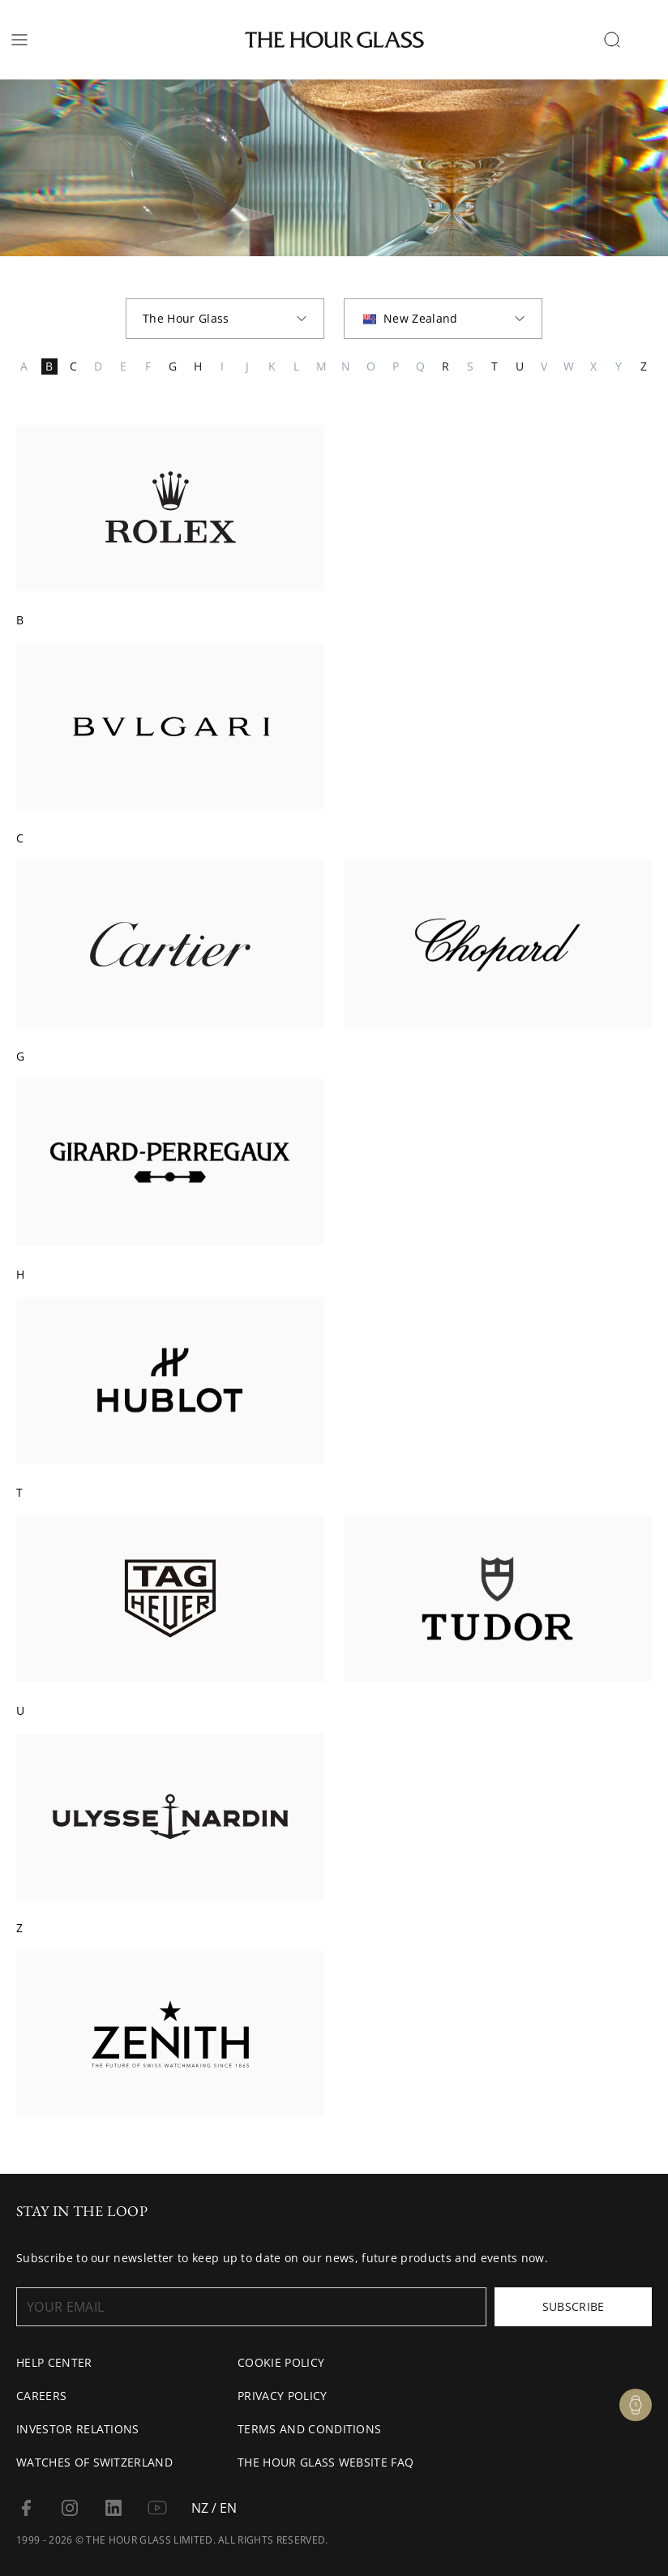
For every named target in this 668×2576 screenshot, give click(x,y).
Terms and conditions (309, 2429)
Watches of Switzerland (94, 2462)
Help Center (54, 2362)
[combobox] (225, 318)
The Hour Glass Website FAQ (325, 2462)
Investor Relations (77, 2429)
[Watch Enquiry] (635, 2405)
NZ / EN (214, 2508)
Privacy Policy (282, 2395)
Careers (41, 2395)
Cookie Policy (281, 2362)
